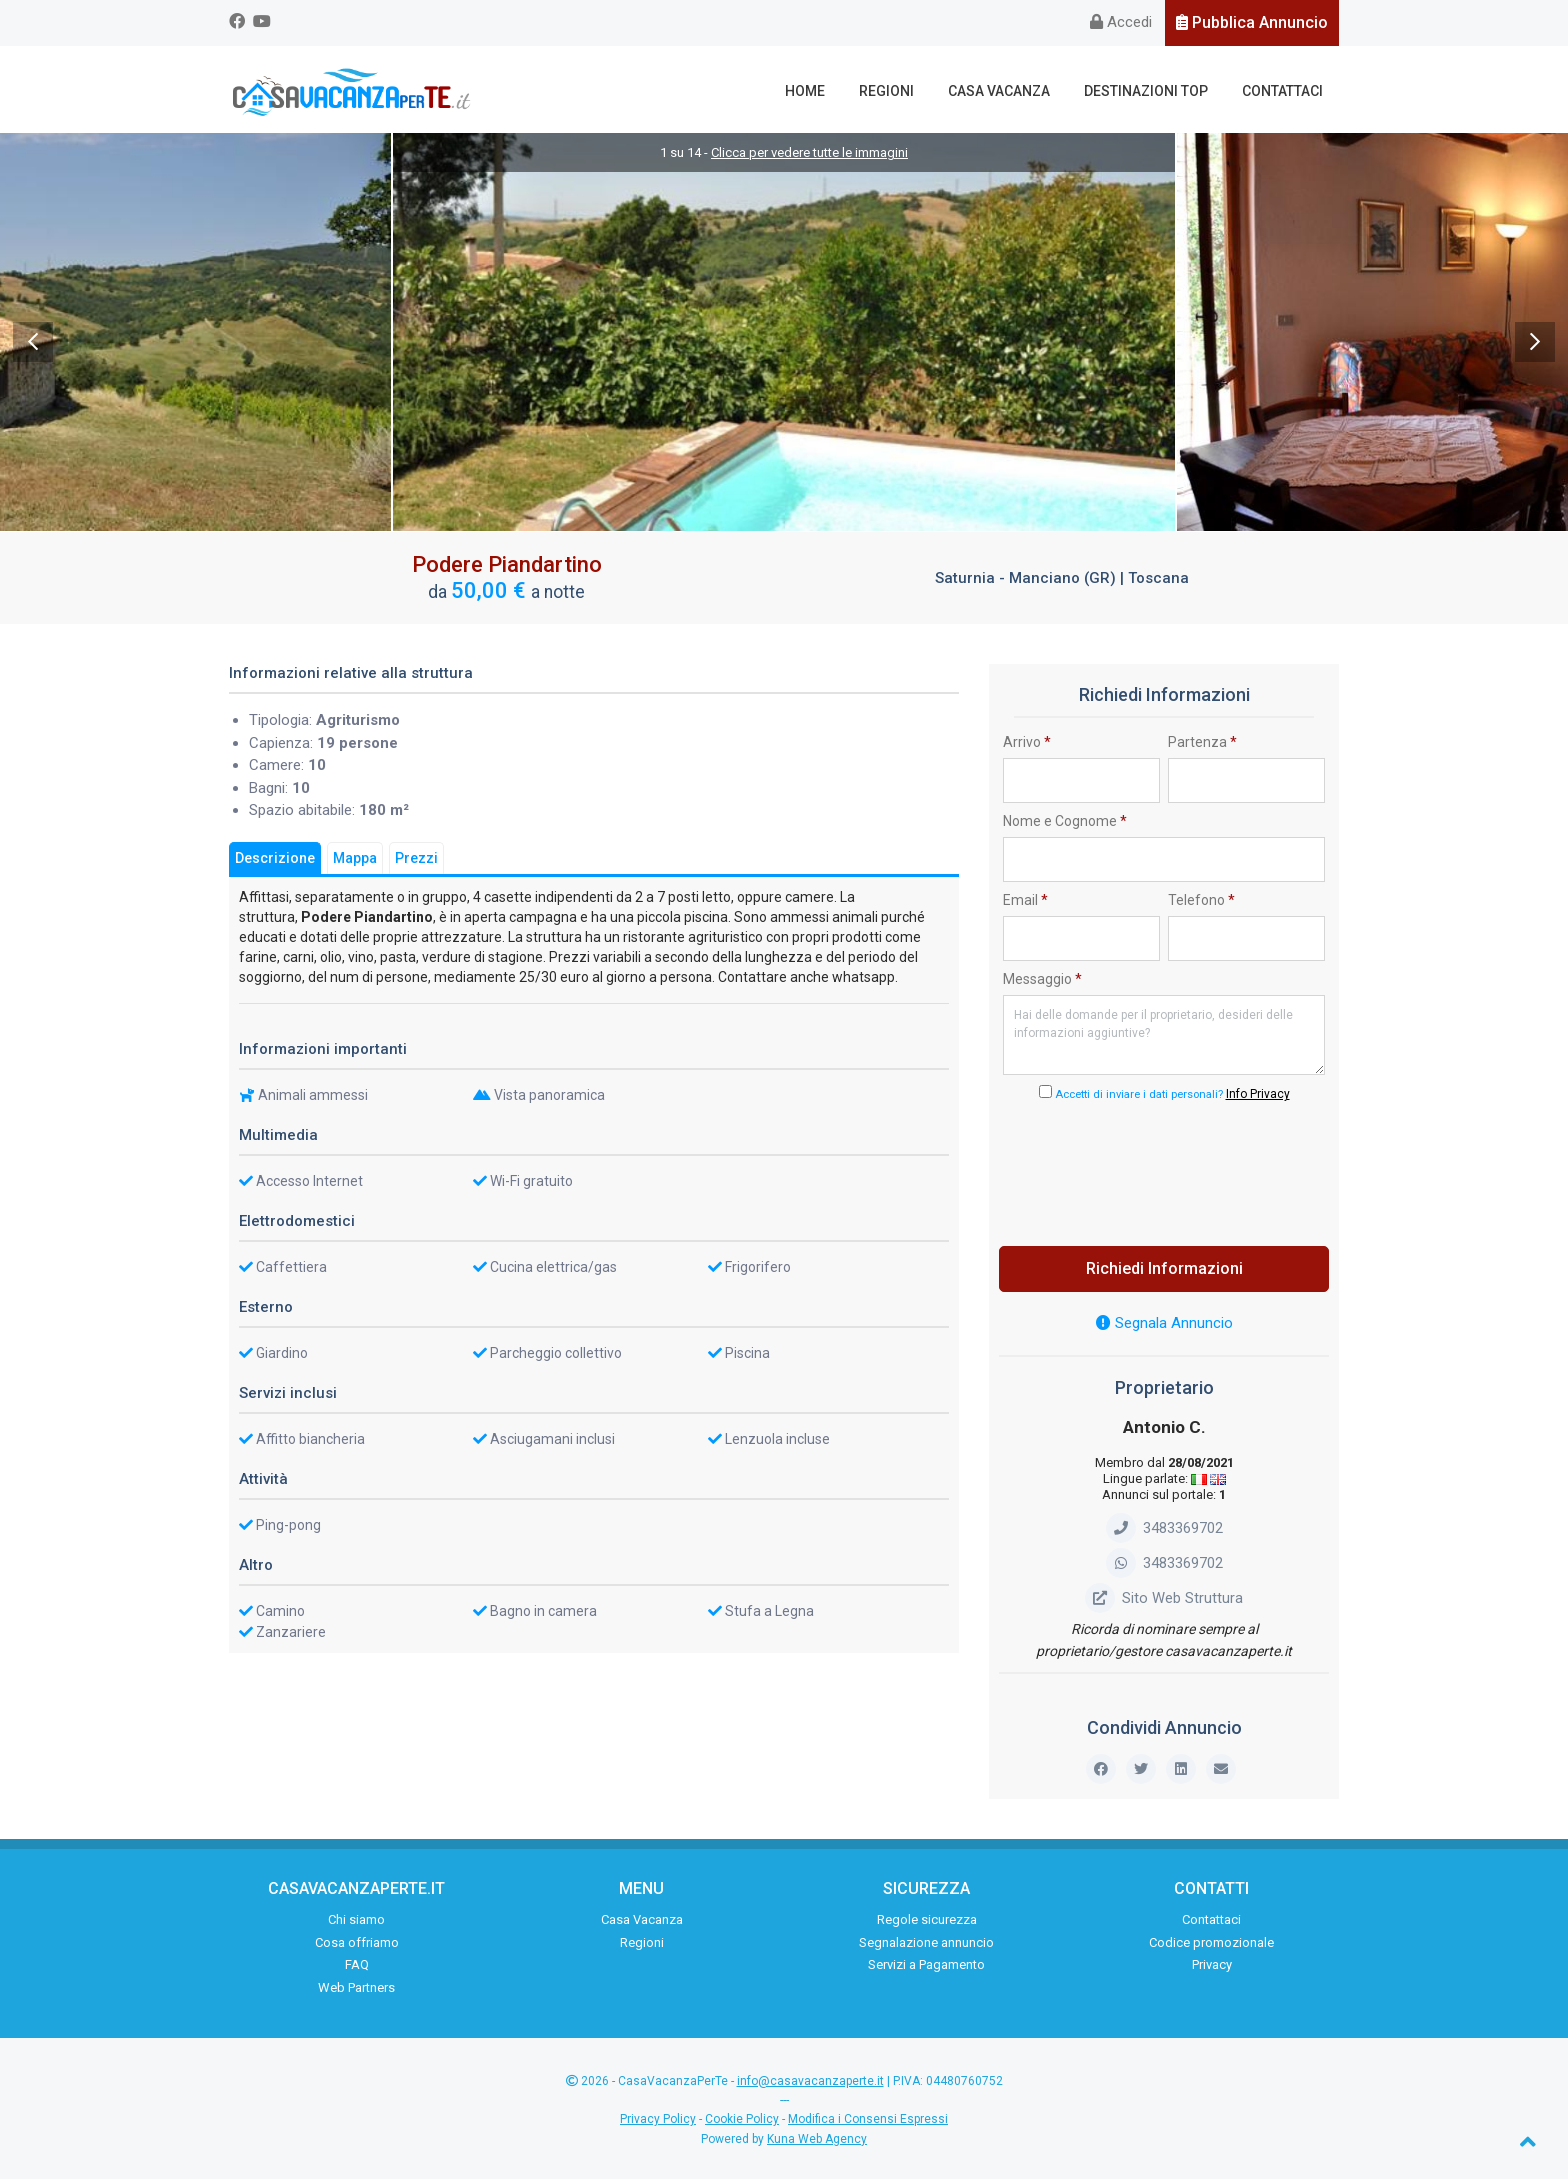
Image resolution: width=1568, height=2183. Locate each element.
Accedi (1121, 22)
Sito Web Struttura (1164, 1602)
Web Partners (356, 1991)
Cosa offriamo (357, 1946)
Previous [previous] (33, 346)
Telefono (1201, 904)
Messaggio (1042, 983)
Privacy (1212, 1969)
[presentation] (1164, 1173)
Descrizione (275, 862)
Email (1025, 904)
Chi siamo (356, 1924)
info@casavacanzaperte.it (810, 2086)
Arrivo (1027, 746)
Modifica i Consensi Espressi (868, 2124)
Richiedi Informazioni (1164, 1273)
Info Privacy (1258, 1099)
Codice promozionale (1211, 1946)
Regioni (904, 91)
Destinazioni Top (1154, 91)
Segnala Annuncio (1164, 1328)
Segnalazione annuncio (926, 1946)
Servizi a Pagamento (926, 1969)
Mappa (355, 862)
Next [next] (1535, 346)
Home (828, 91)
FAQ (357, 1969)
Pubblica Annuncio (1252, 22)
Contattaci (1285, 91)
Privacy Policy (658, 2124)
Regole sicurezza (927, 1924)
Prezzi (416, 862)
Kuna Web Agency (817, 2143)
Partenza (1202, 746)
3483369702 (1164, 1532)
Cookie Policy (742, 2124)
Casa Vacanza (1012, 91)
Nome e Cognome (1065, 825)
